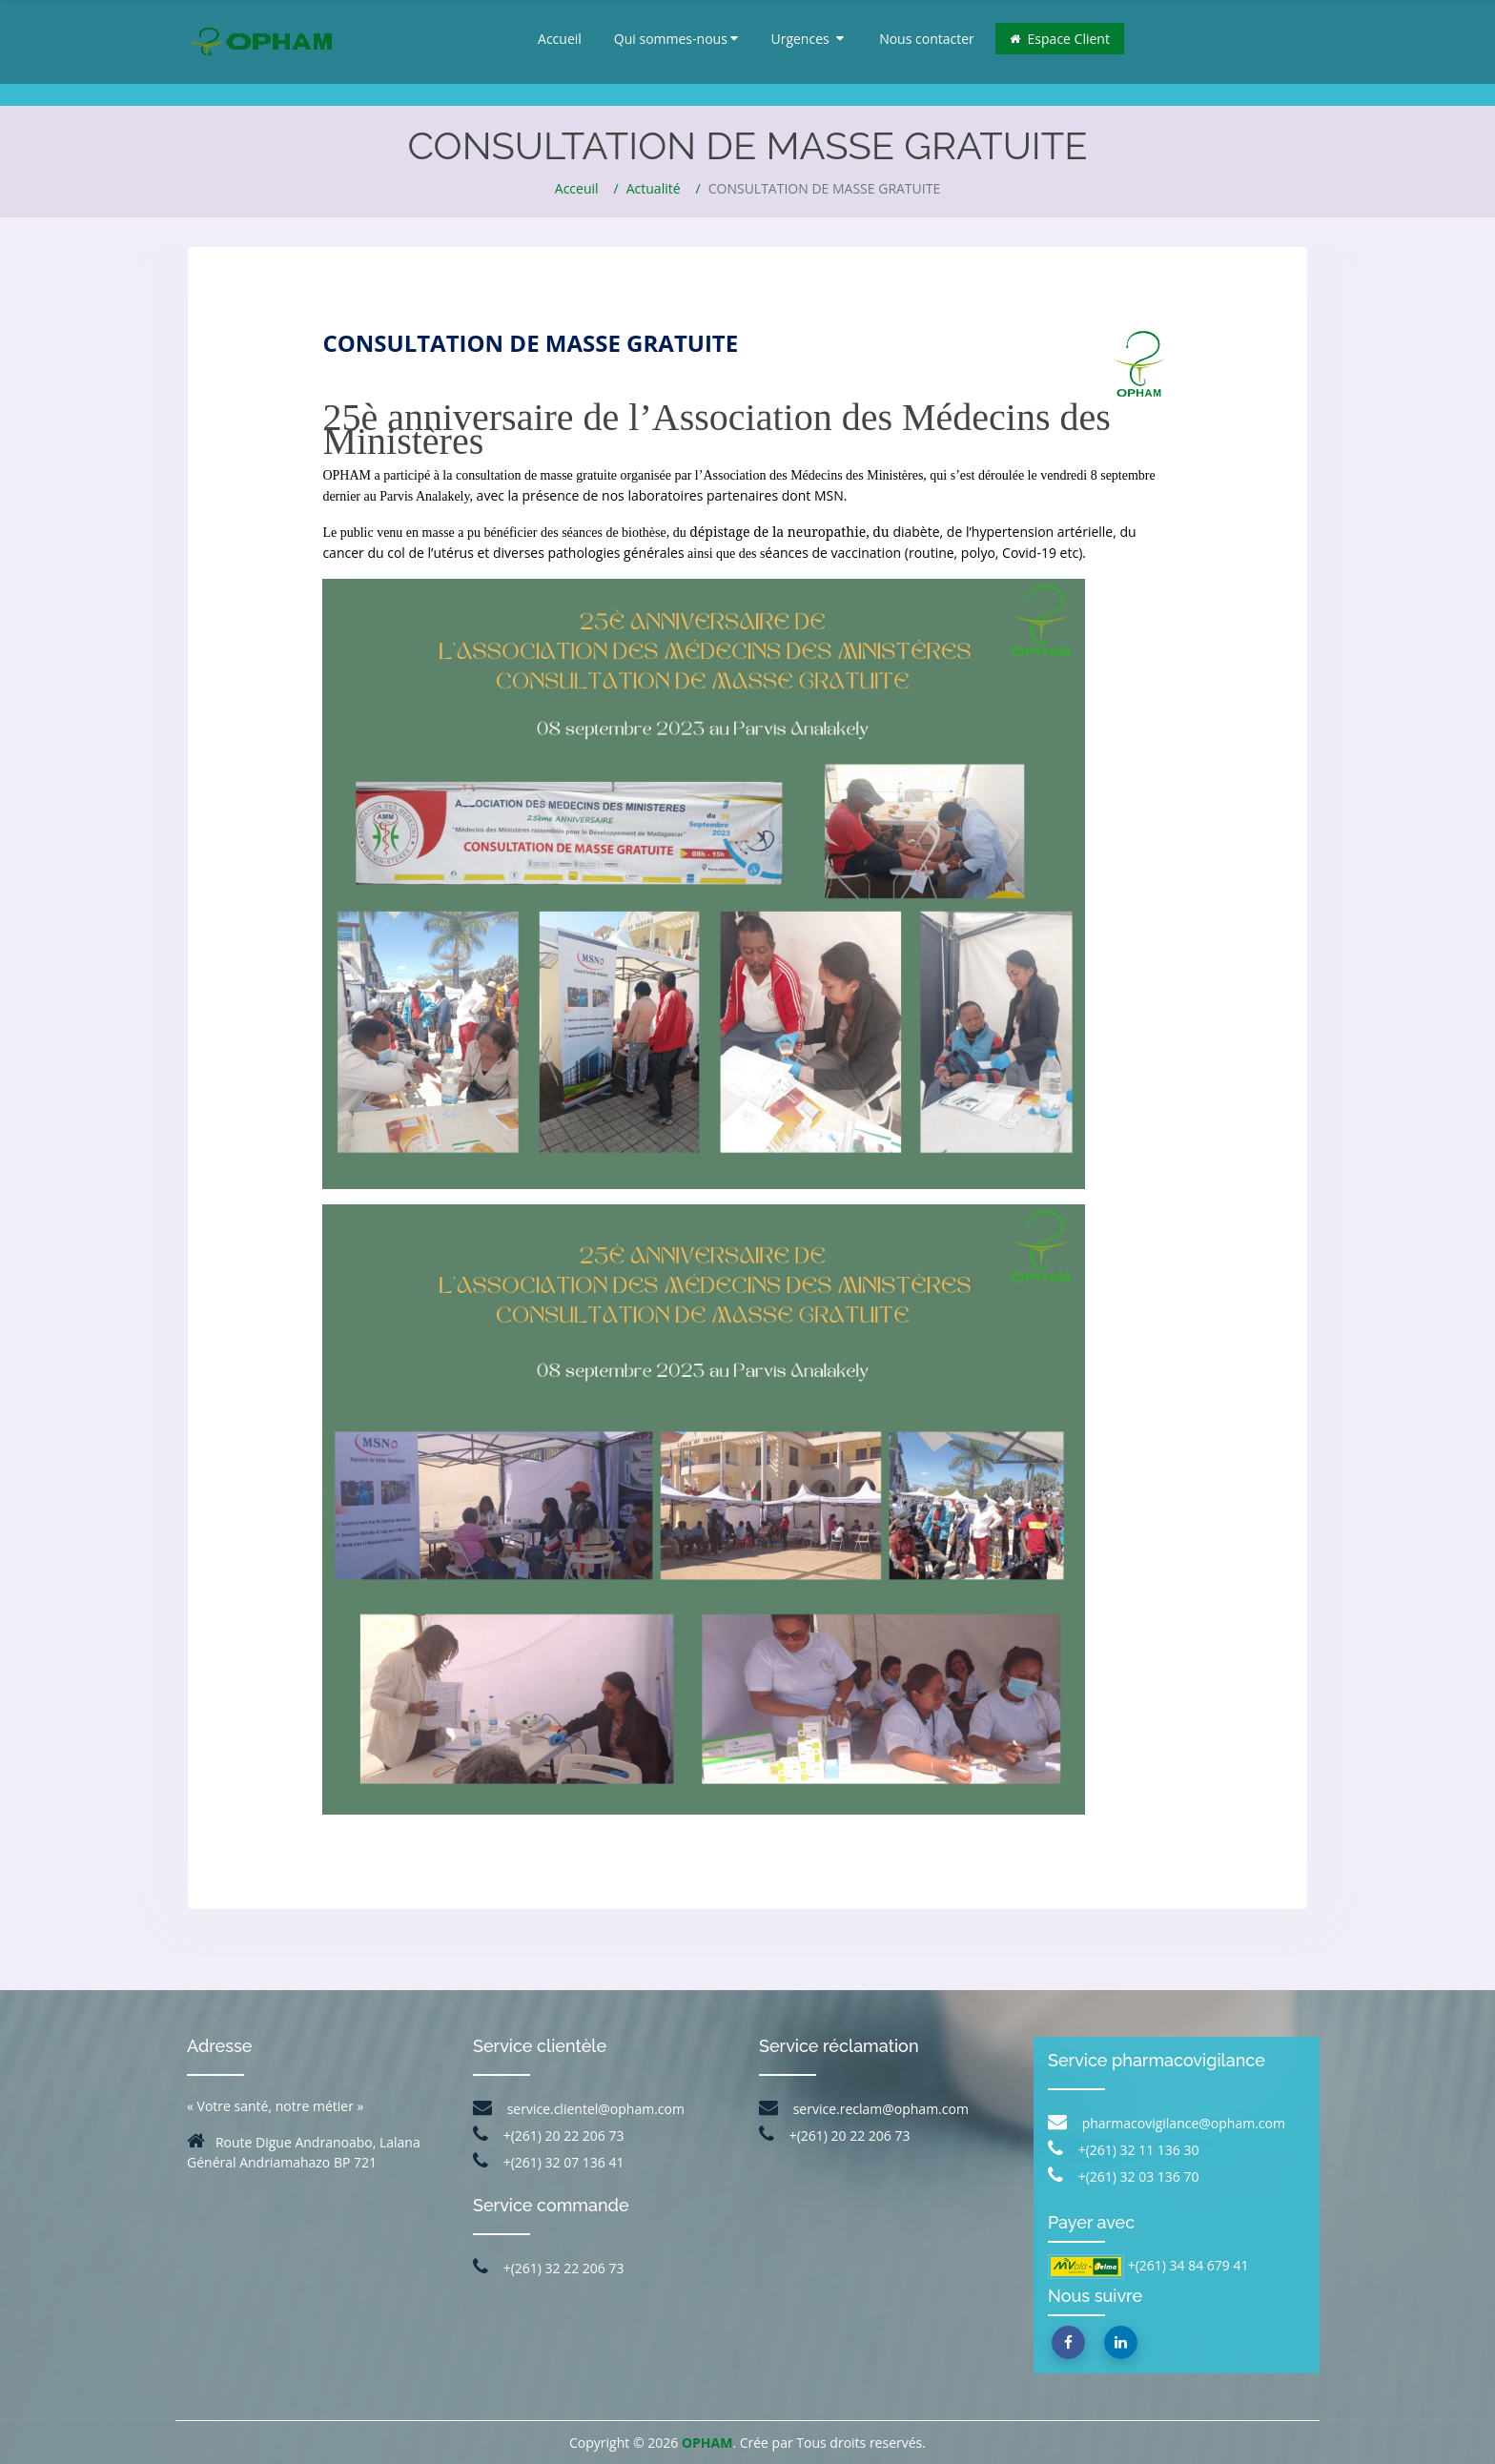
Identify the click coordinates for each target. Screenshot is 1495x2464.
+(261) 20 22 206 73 (549, 2135)
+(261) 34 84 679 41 (1186, 2265)
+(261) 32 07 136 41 (549, 2162)
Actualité (653, 188)
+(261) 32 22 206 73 (549, 2268)
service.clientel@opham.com (579, 2109)
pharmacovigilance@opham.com (1166, 2123)
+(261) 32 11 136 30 (1123, 2150)
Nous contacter (926, 39)
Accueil (560, 39)
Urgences (807, 39)
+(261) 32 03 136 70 (1123, 2176)
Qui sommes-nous (676, 39)
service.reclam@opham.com (864, 2109)
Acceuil (577, 188)
